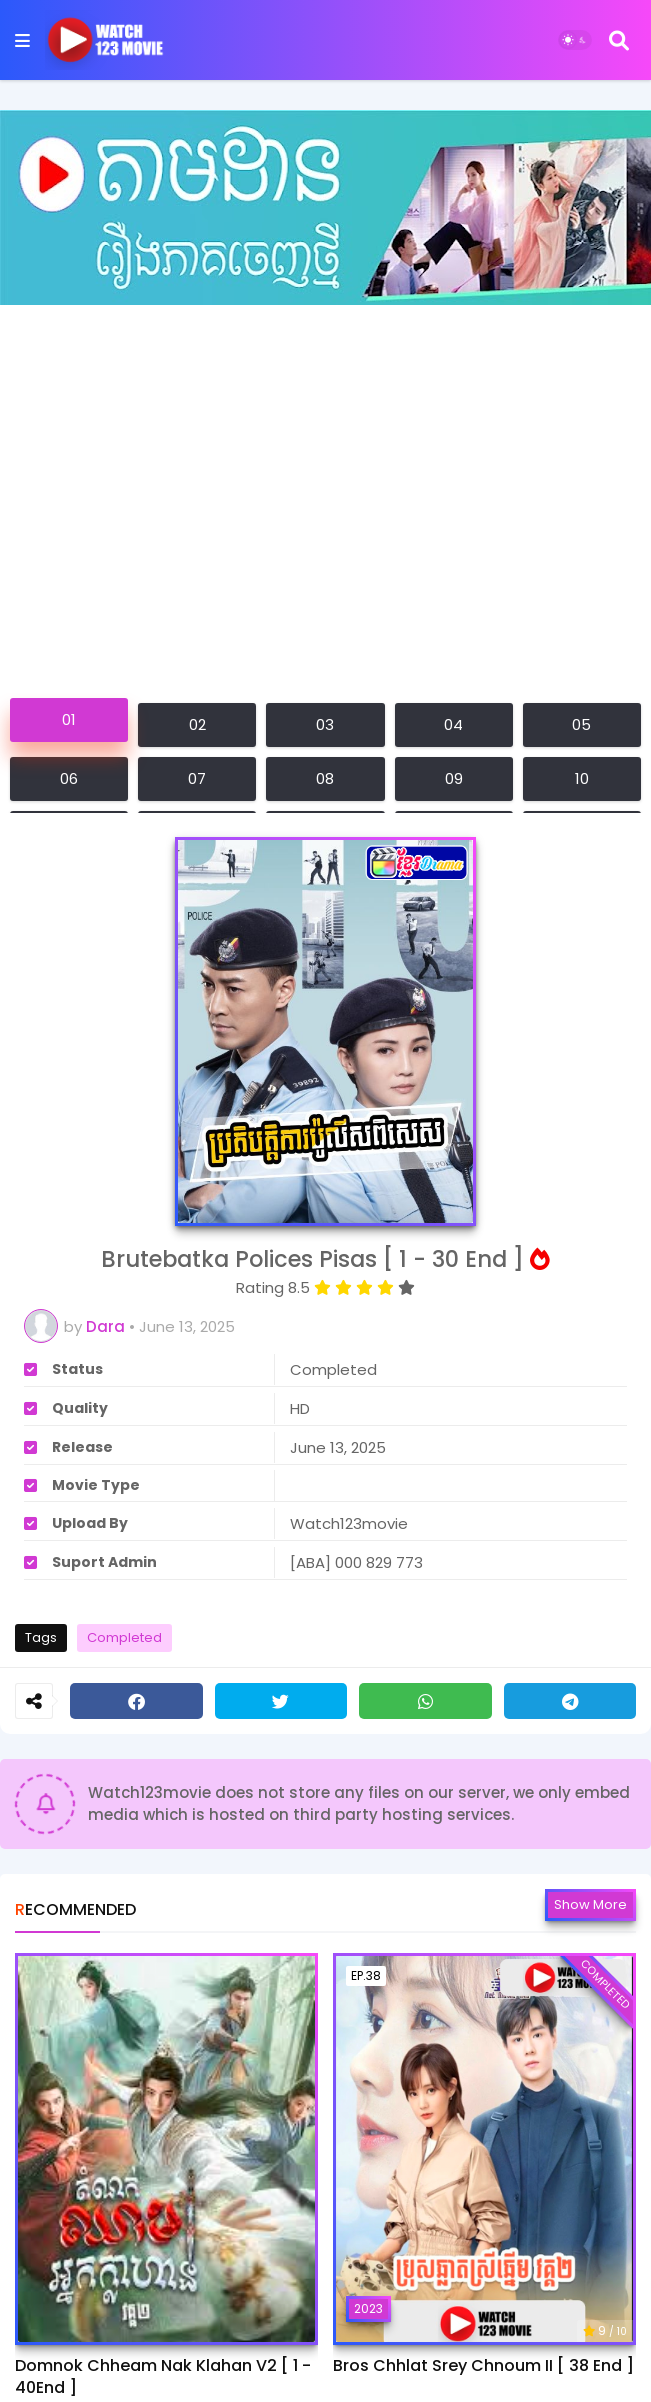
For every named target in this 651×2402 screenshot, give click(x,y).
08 (325, 778)
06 (69, 778)
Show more (590, 1904)
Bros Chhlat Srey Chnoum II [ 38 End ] (483, 2366)
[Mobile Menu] (22, 40)
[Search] (619, 40)
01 (69, 719)
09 (454, 778)
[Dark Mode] (575, 40)
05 (581, 724)
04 (453, 724)
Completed (124, 1637)
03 (325, 724)
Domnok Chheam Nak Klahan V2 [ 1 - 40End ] (163, 2377)
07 (197, 778)
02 (197, 724)
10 (582, 778)
